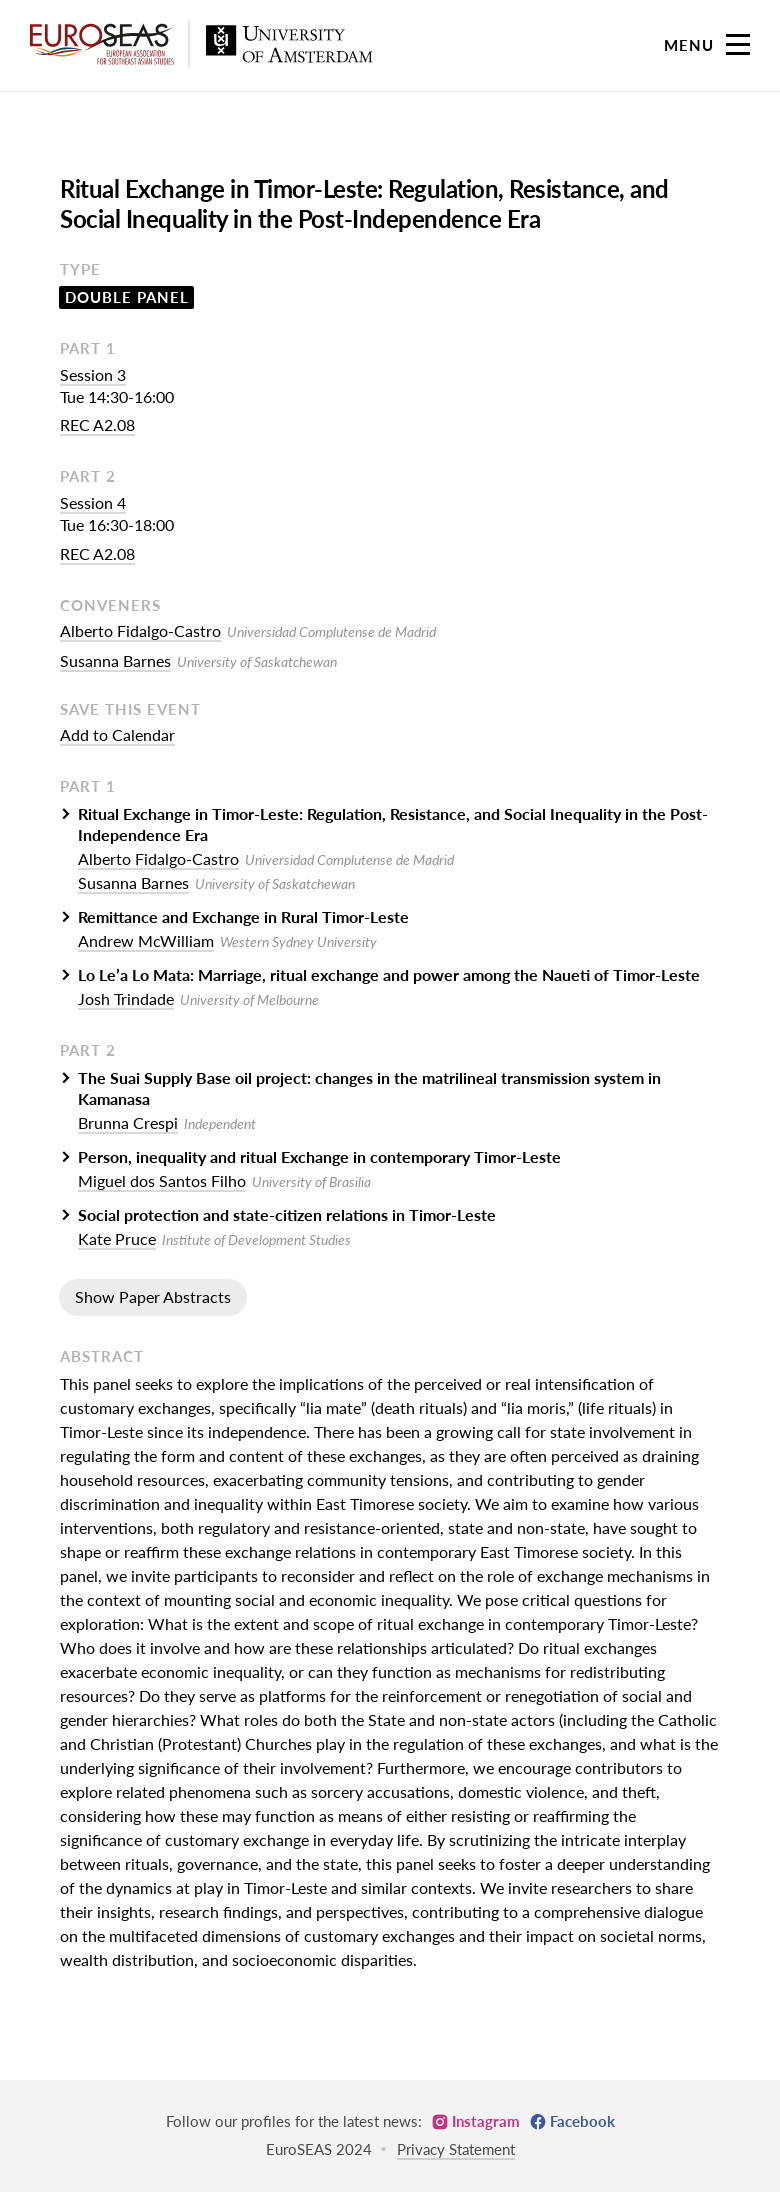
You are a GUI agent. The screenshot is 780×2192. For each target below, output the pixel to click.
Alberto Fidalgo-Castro (140, 630)
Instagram (486, 2121)
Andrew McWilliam (146, 940)
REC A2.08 (97, 424)
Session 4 (93, 502)
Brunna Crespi (128, 1122)
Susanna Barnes (115, 660)
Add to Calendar (117, 734)
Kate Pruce (117, 1238)
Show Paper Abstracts (153, 1296)
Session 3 (93, 374)
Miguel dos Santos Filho (162, 1180)
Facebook (582, 2121)
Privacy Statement (456, 2149)
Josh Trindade (126, 998)
